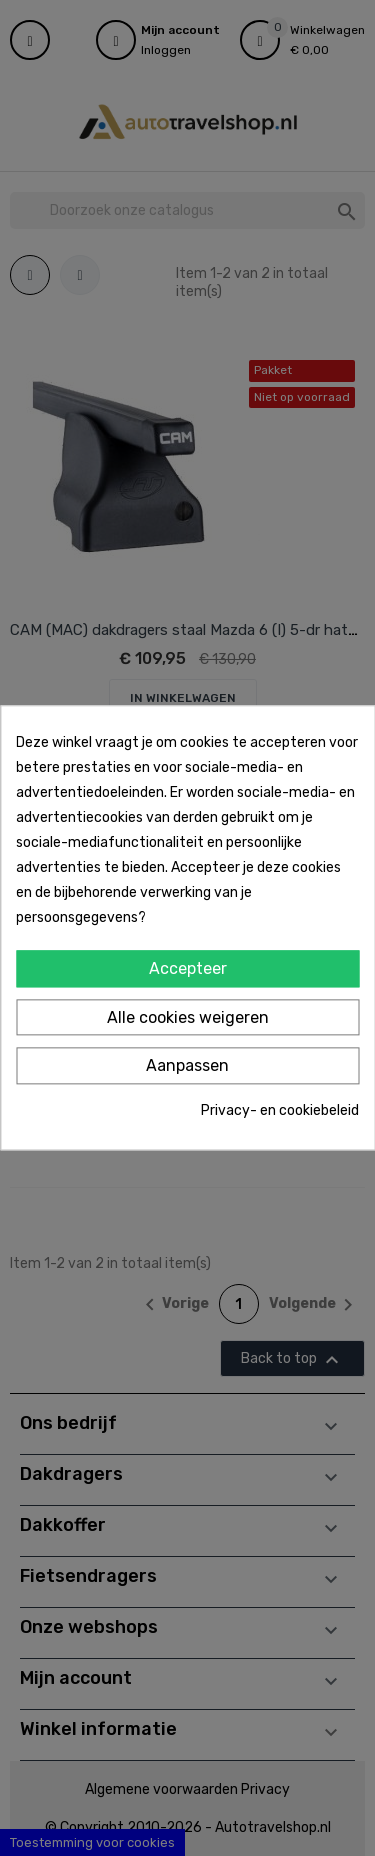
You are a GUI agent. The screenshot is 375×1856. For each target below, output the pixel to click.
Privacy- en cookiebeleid (280, 1110)
